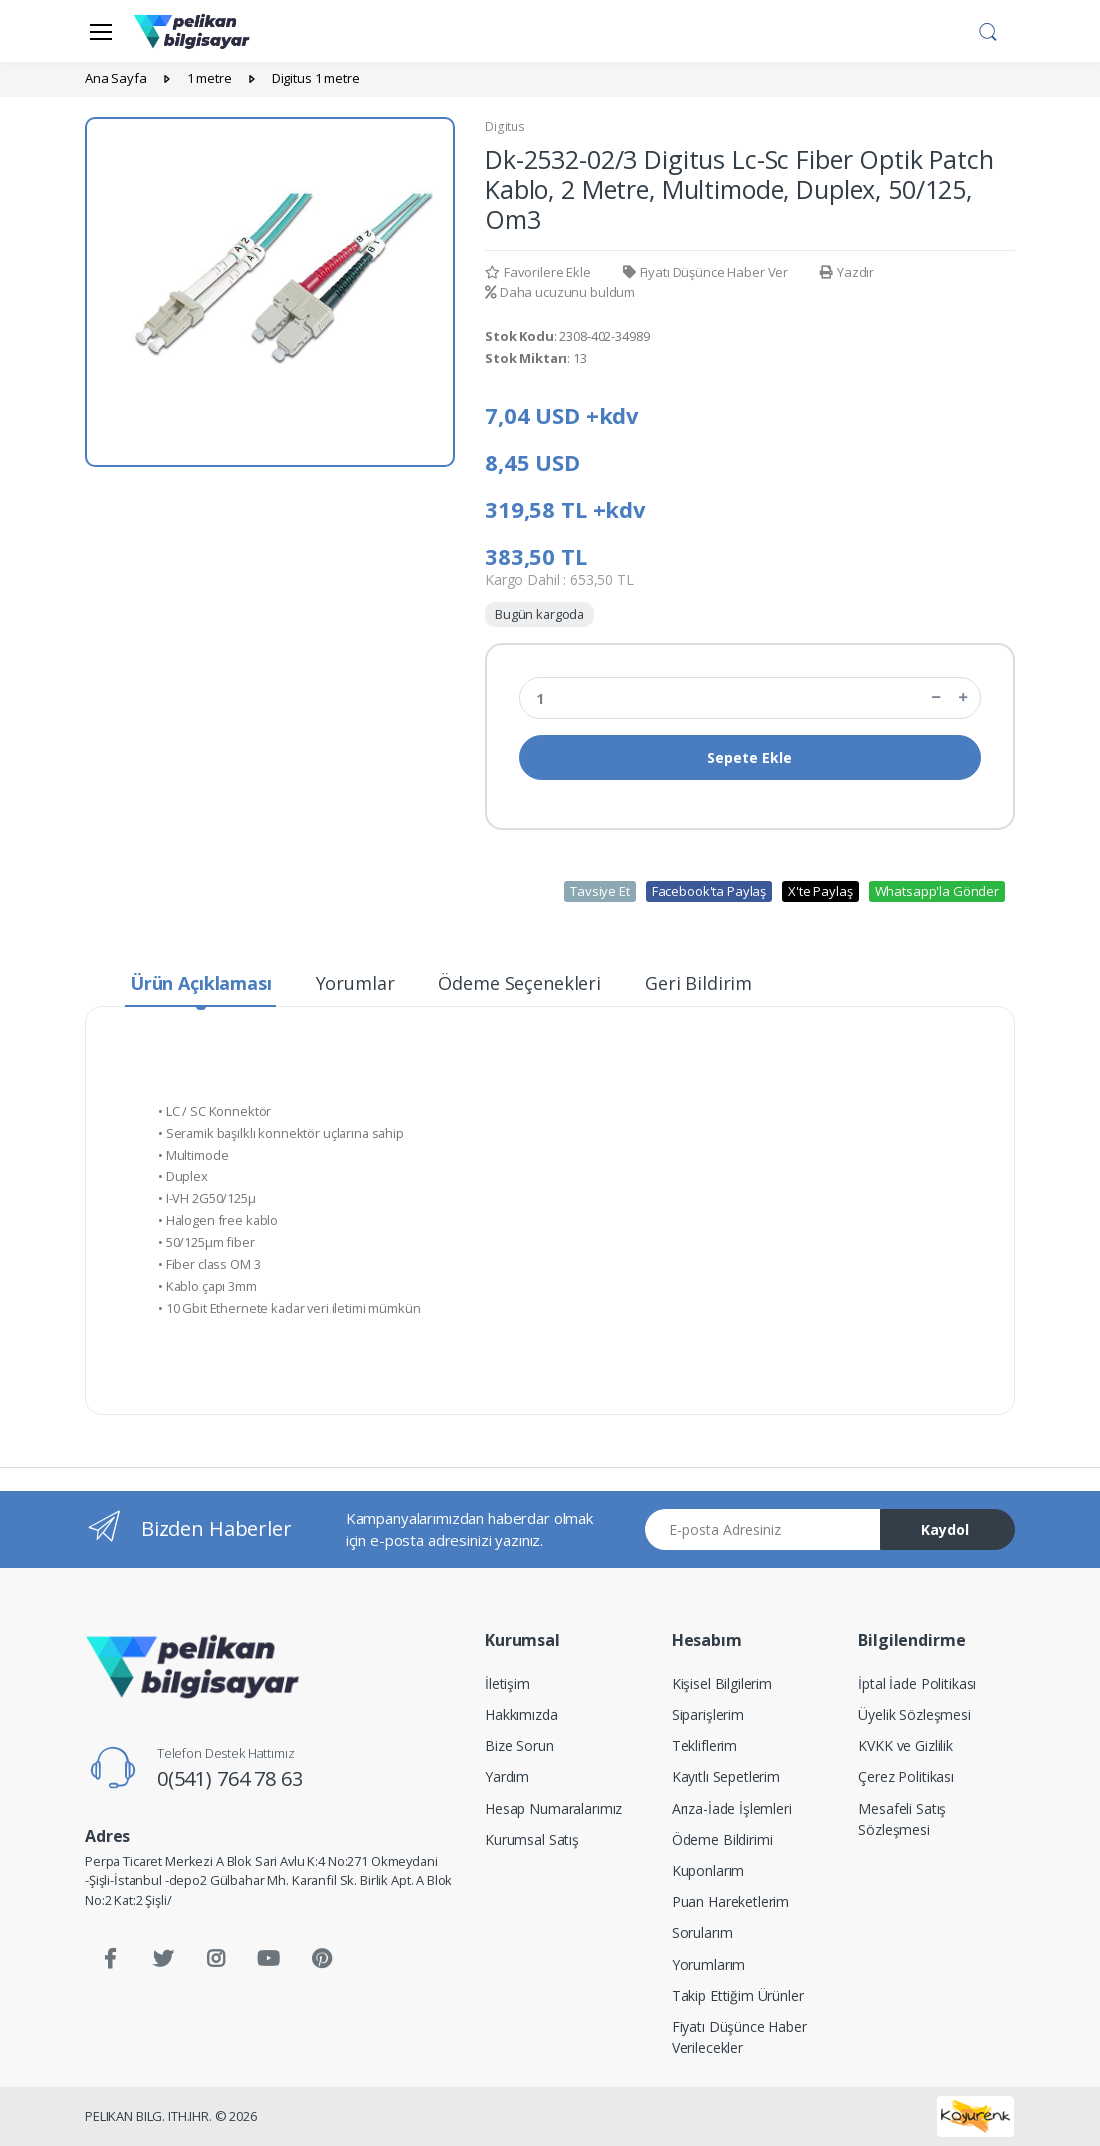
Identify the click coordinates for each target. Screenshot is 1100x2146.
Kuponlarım (708, 1870)
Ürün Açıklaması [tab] (201, 983)
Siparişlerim (708, 1714)
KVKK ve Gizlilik (905, 1745)
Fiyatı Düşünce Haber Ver (705, 272)
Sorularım (702, 1932)
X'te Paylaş (820, 891)
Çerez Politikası (906, 1776)
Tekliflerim (704, 1745)
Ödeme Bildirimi (722, 1839)
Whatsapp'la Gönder (937, 891)
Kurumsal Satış (532, 1839)
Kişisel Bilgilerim (722, 1683)
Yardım (507, 1776)
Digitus (505, 126)
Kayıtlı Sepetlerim (726, 1776)
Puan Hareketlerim (731, 1901)
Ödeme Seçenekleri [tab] (519, 983)
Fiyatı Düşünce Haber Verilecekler (739, 2037)
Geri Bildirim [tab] (698, 983)
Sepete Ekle (749, 757)
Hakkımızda (521, 1714)
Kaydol (945, 1529)
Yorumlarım (709, 1964)
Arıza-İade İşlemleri (732, 1808)
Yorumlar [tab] (355, 983)
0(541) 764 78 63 (230, 1778)
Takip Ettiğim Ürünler (738, 1995)
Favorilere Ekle (538, 272)
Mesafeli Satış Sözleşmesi (902, 1819)
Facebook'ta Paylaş (709, 891)
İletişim (507, 1683)
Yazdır (847, 272)
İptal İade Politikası (917, 1683)
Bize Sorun (519, 1745)
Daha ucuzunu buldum (560, 292)
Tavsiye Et (600, 891)
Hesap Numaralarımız (553, 1808)
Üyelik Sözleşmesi (914, 1714)
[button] (988, 29)
